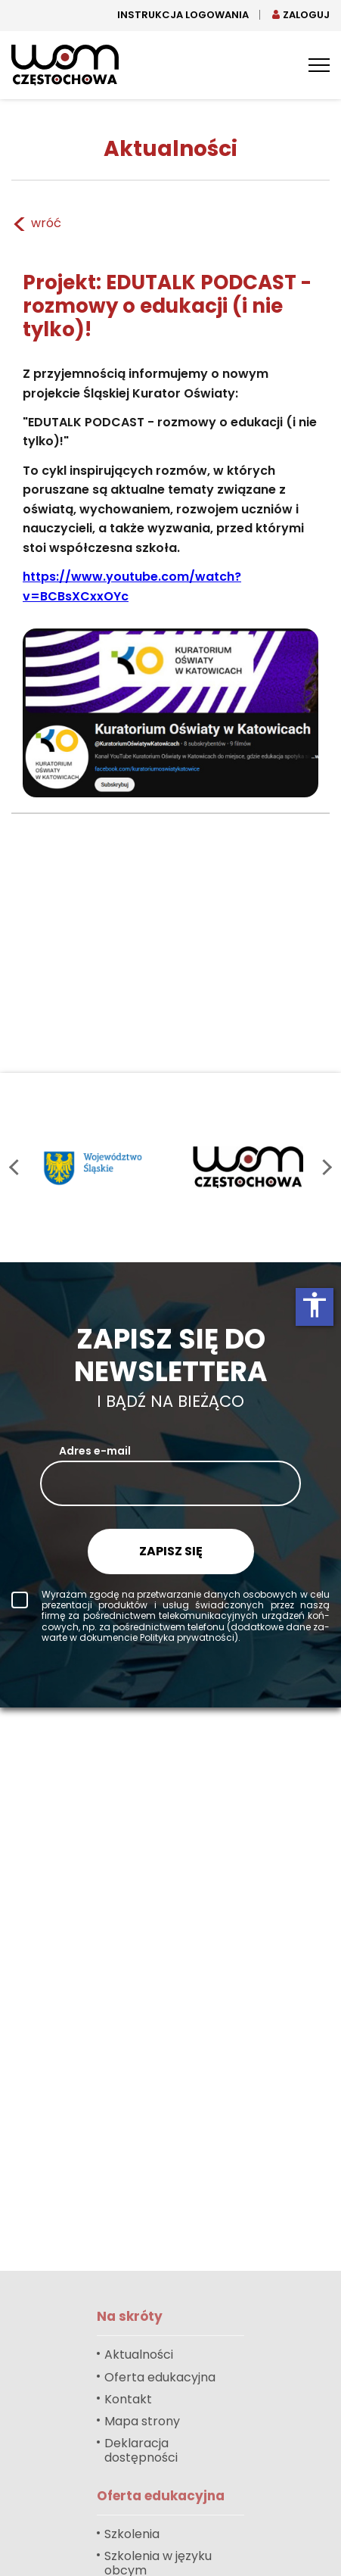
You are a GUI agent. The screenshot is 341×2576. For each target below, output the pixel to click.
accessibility (314, 1305)
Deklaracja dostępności (141, 2450)
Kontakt (128, 2399)
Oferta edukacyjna (159, 2377)
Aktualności (138, 2354)
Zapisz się (171, 1551)
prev (17, 1167)
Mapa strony (142, 2421)
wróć (36, 224)
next (324, 1167)
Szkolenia (132, 2534)
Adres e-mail (95, 1450)
